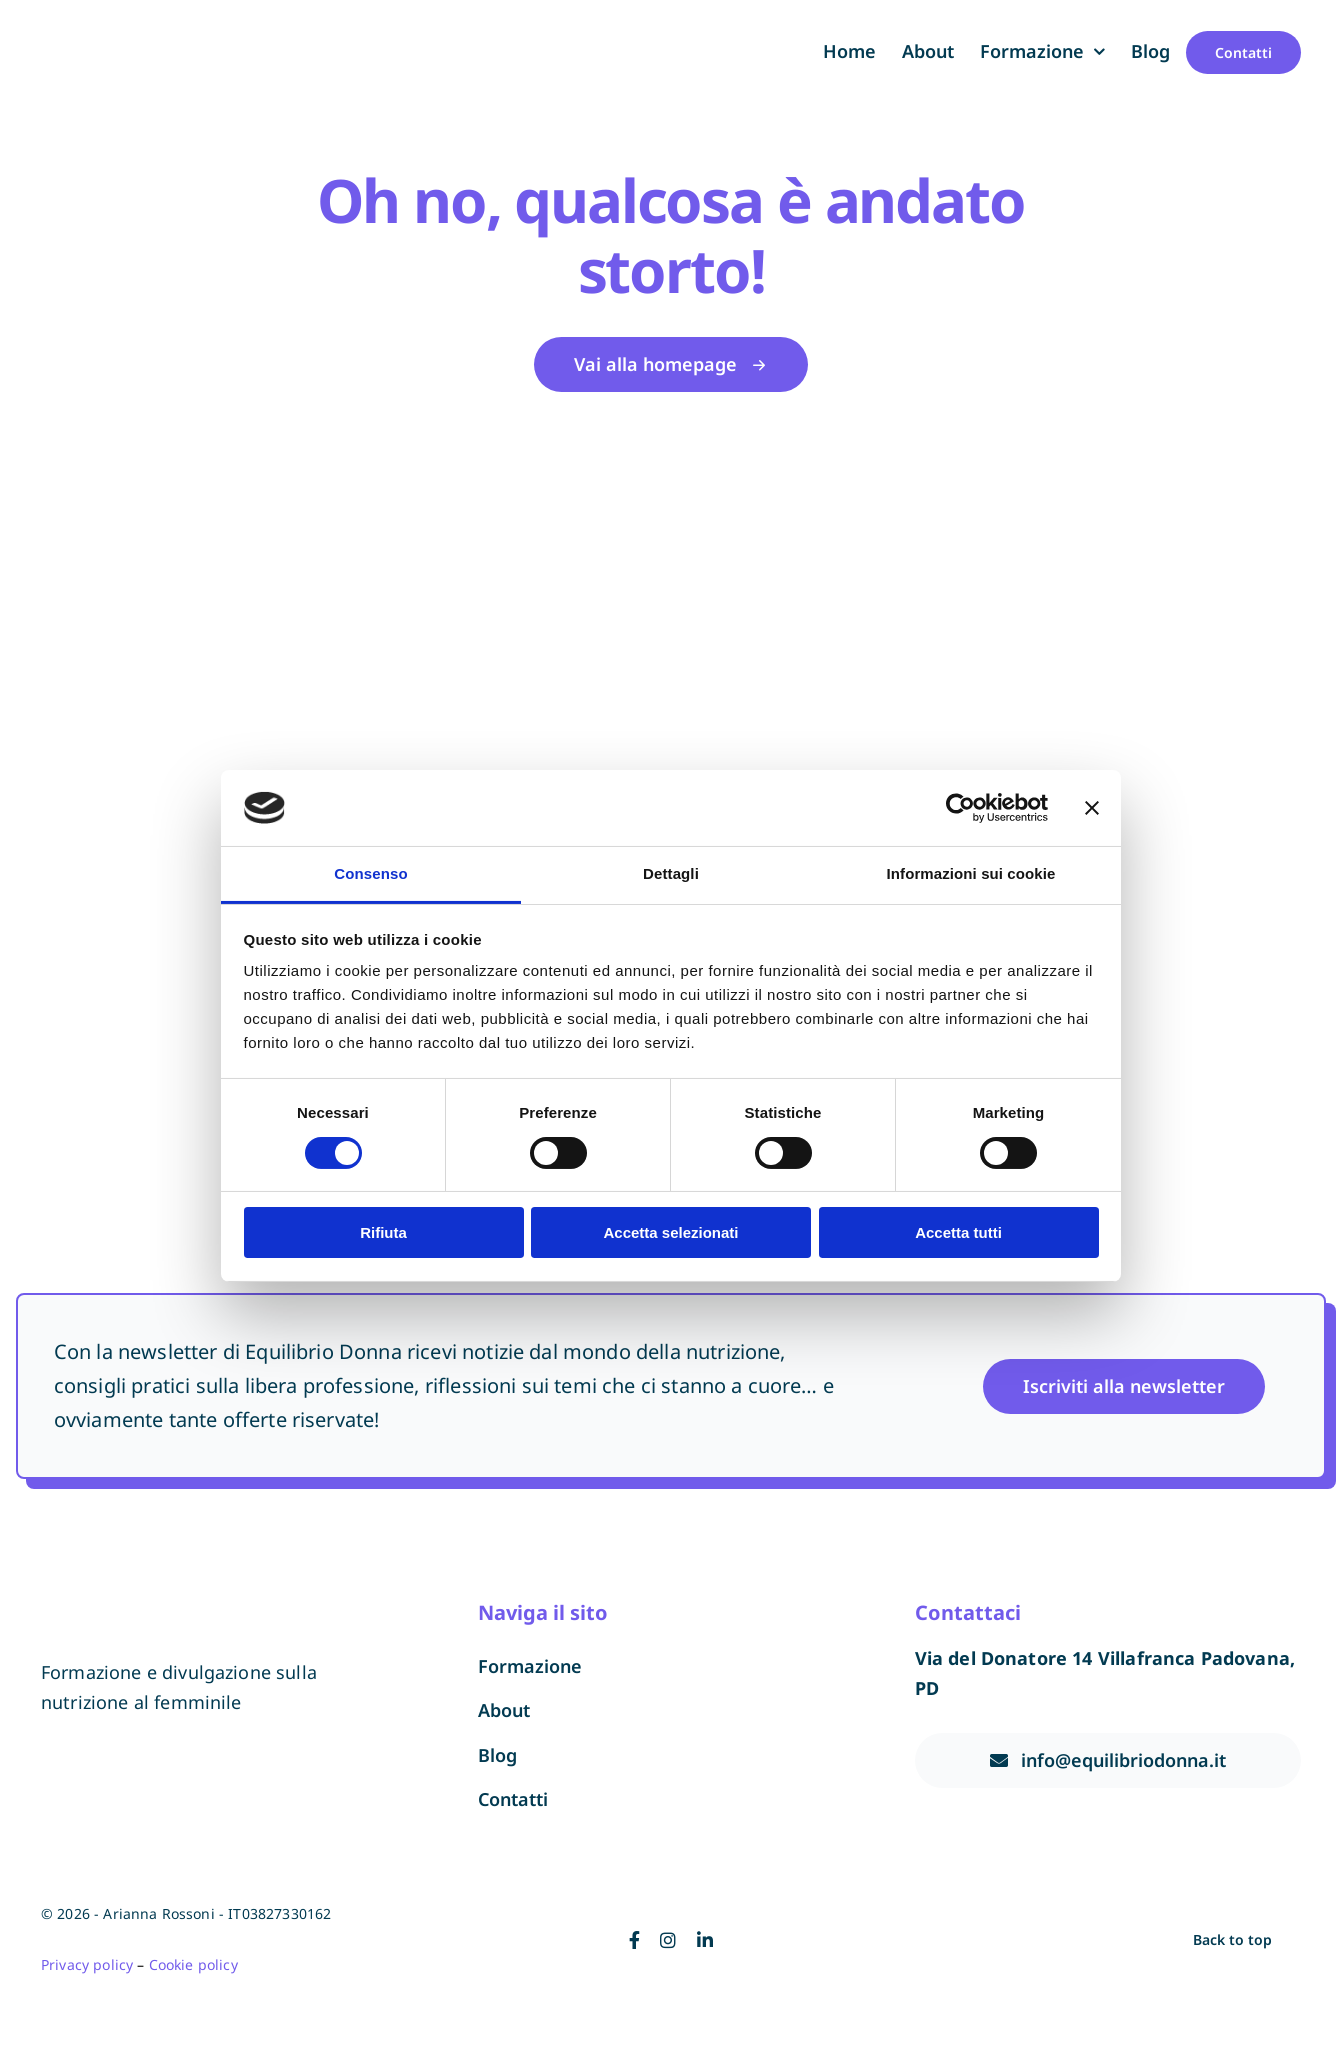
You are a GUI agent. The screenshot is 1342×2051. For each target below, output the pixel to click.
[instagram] (668, 1940)
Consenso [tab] (370, 873)
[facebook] (634, 1940)
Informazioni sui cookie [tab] (971, 873)
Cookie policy (193, 1964)
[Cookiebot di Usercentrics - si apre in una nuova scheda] (960, 808)
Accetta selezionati (670, 1232)
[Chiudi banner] (1092, 808)
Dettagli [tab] (671, 873)
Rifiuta (383, 1232)
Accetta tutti (958, 1232)
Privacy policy (87, 1964)
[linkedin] (705, 1940)
